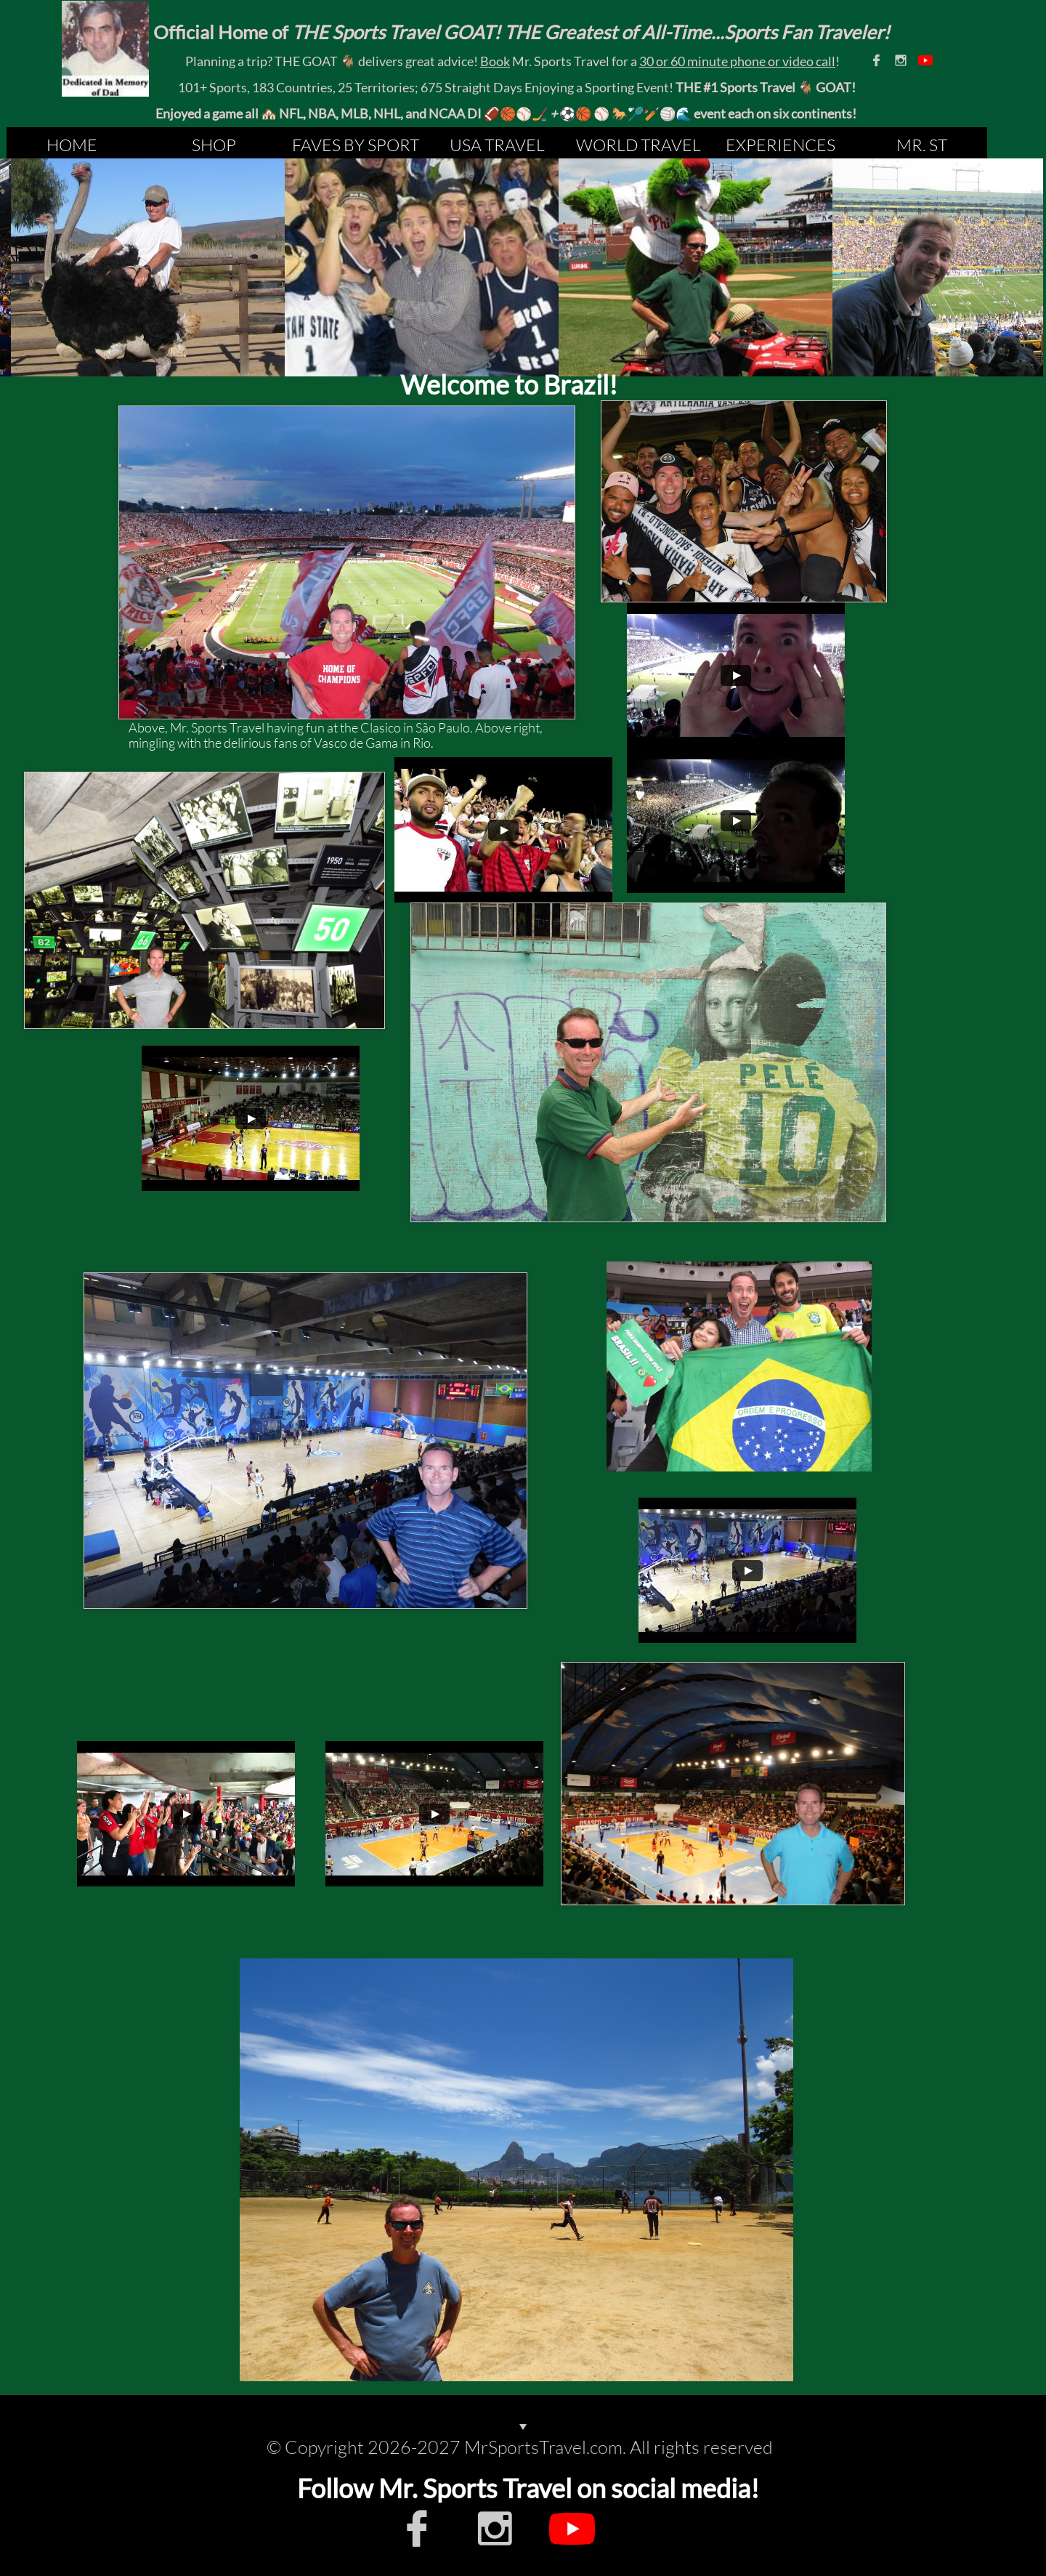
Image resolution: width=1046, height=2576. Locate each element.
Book (495, 61)
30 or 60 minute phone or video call (737, 61)
